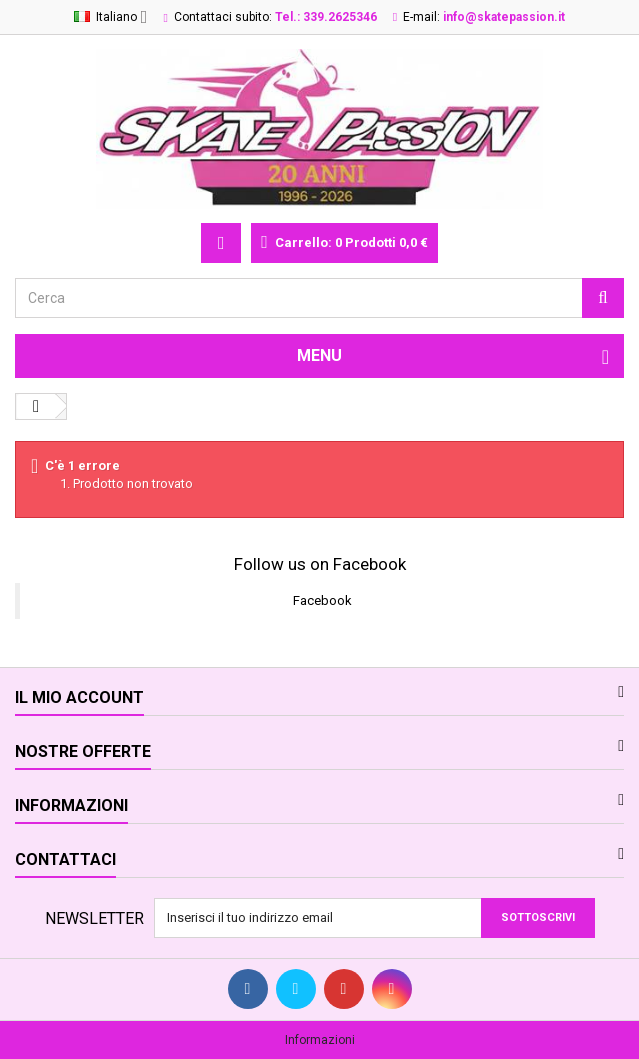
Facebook (322, 600)
